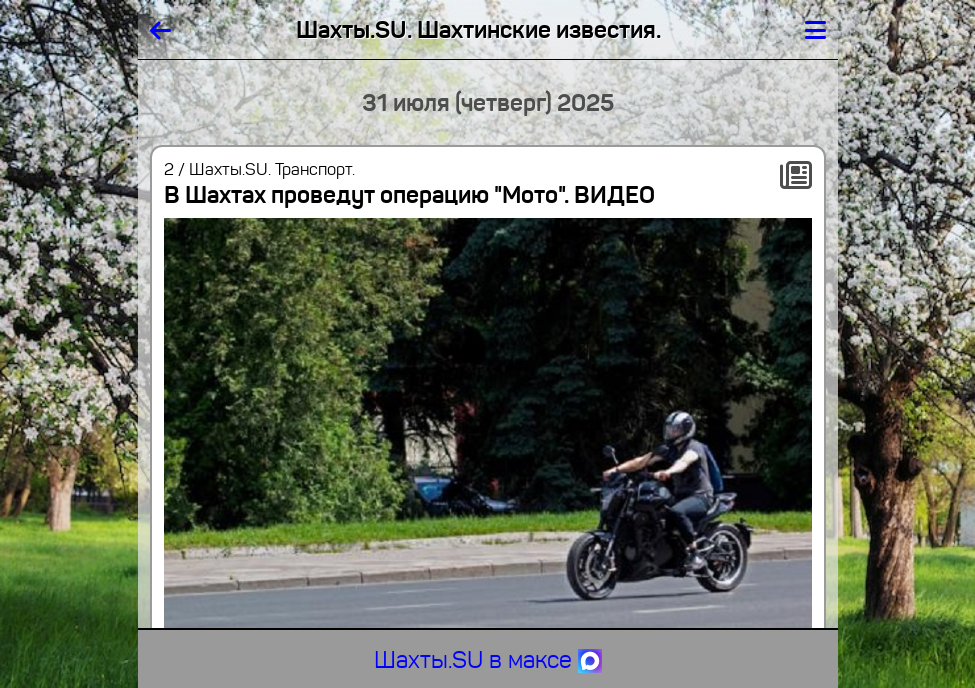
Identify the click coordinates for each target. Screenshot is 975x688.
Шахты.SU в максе (488, 660)
